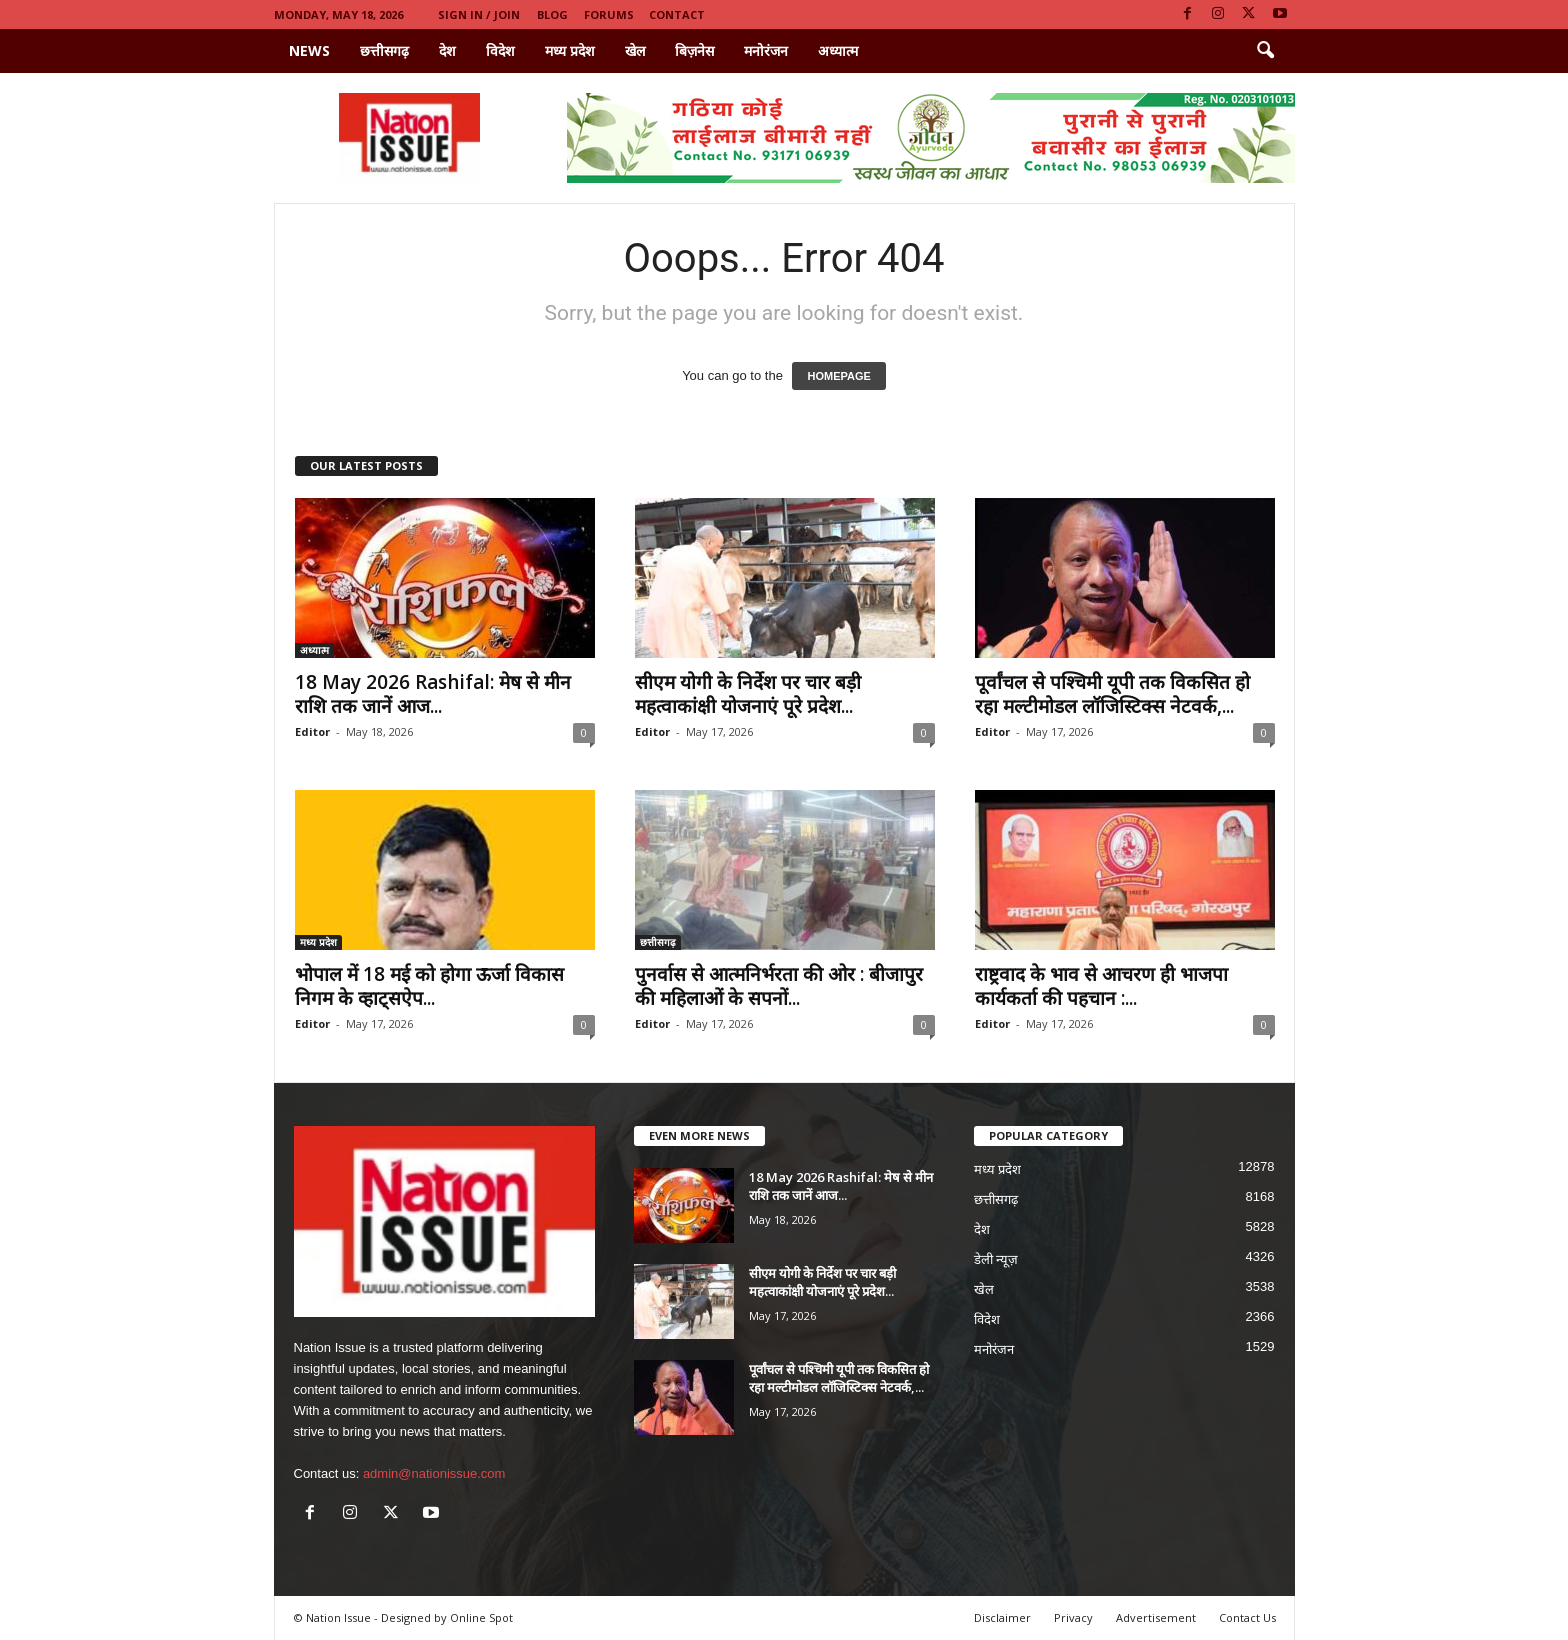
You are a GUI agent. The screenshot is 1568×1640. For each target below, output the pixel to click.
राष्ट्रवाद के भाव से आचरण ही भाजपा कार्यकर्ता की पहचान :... (1101, 986)
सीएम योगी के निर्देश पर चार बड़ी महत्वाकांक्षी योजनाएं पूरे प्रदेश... (748, 694)
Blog (552, 14)
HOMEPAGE (838, 376)
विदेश (500, 50)
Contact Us (1247, 1617)
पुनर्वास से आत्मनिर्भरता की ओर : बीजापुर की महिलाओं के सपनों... (779, 986)
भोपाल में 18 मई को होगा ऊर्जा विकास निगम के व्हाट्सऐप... (429, 986)
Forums (609, 14)
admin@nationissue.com (434, 1473)
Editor (312, 731)
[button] (1265, 51)
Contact (677, 14)
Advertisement (1156, 1617)
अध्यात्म (838, 50)
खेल (635, 50)
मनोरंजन (766, 50)
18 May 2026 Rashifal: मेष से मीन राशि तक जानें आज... (433, 694)
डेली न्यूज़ (996, 1259)
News (309, 50)
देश (447, 50)
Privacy (1073, 1617)
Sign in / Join (479, 14)
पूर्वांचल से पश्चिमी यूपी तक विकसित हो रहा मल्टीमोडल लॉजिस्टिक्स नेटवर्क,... (1112, 694)
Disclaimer (1002, 1617)
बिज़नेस (694, 50)
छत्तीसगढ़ (384, 50)
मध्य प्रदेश (570, 50)
